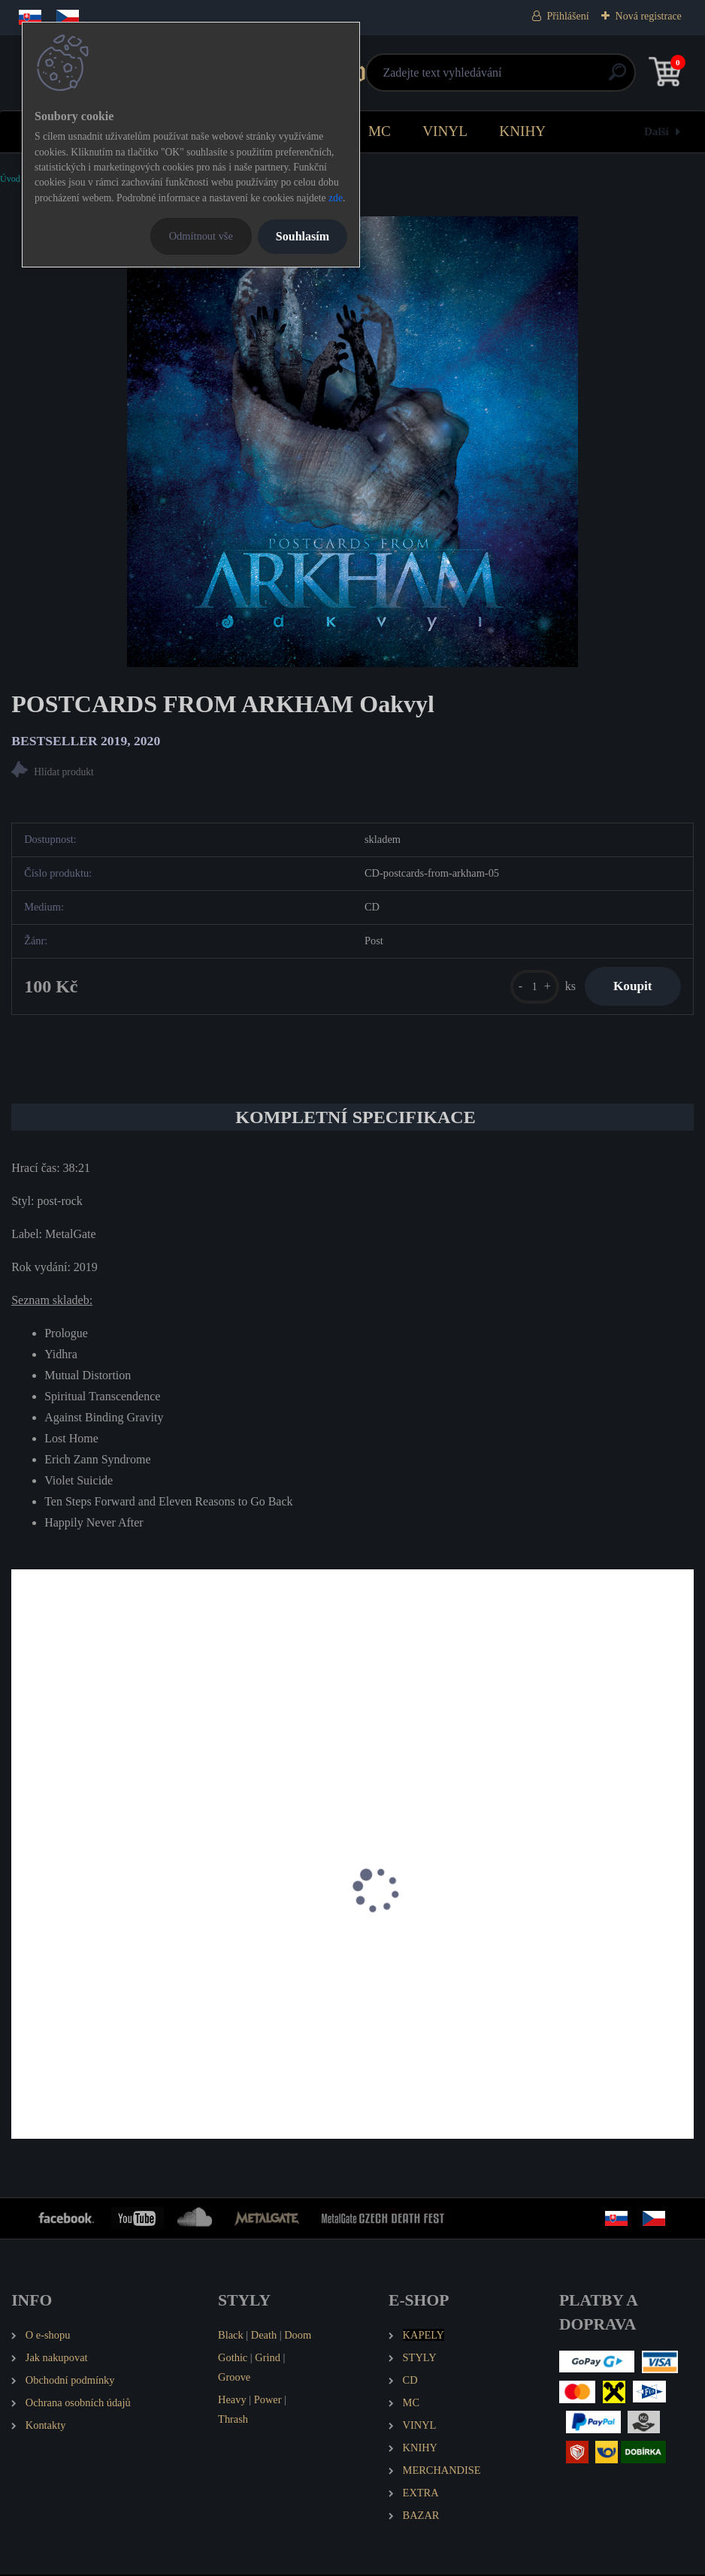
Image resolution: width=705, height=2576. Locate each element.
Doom (297, 2336)
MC (379, 131)
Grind (267, 2358)
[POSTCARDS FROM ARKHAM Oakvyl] (352, 441)
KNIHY (522, 131)
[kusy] (531, 987)
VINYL (444, 131)
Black (231, 2336)
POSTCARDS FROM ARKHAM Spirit (461, 1956)
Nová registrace (649, 16)
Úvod (10, 179)
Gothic (232, 2358)
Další (656, 131)
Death (264, 2336)
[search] (532, 77)
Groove (234, 2378)
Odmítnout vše (201, 236)
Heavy (232, 2400)
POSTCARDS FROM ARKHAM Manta (116, 1956)
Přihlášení (568, 16)
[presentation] (22, 1911)
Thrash (233, 2420)
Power (268, 2400)
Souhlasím (302, 236)
